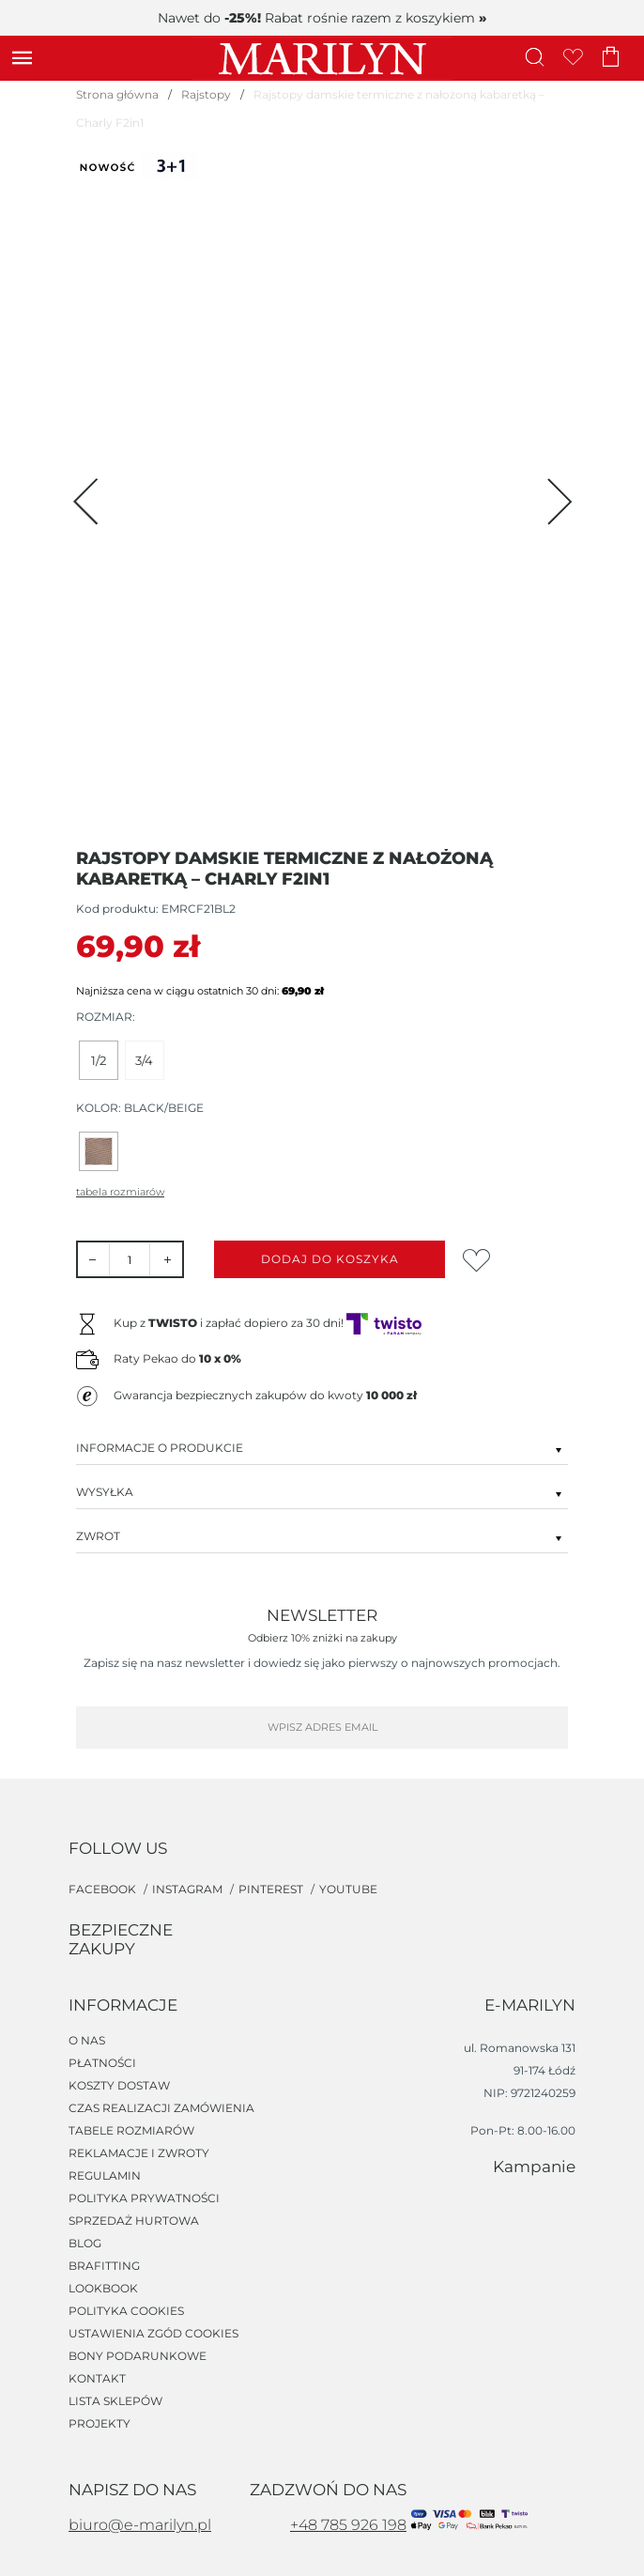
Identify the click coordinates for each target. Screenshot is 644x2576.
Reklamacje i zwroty (139, 2153)
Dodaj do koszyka (330, 1259)
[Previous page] (87, 500)
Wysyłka (322, 1491)
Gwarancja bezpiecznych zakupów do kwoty (265, 1395)
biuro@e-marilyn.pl (140, 2525)
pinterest (272, 1889)
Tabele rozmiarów (131, 2130)
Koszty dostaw (119, 2085)
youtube (348, 1889)
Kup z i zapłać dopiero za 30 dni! (268, 1323)
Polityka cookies (126, 2311)
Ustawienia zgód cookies (153, 2333)
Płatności (102, 2063)
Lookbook (103, 2288)
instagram (188, 1889)
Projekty (99, 2423)
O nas (87, 2040)
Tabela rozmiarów (120, 1191)
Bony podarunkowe (138, 2356)
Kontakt (97, 2378)
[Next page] (556, 500)
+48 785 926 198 (348, 2525)
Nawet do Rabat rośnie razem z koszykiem (322, 17)
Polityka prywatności (144, 2198)
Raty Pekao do (177, 1358)
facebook (104, 1889)
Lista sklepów (115, 2401)
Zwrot (322, 1535)
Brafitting (104, 2266)
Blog (85, 2243)
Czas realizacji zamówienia (161, 2108)
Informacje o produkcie (322, 1447)
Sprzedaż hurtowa (134, 2221)
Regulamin (105, 2176)
